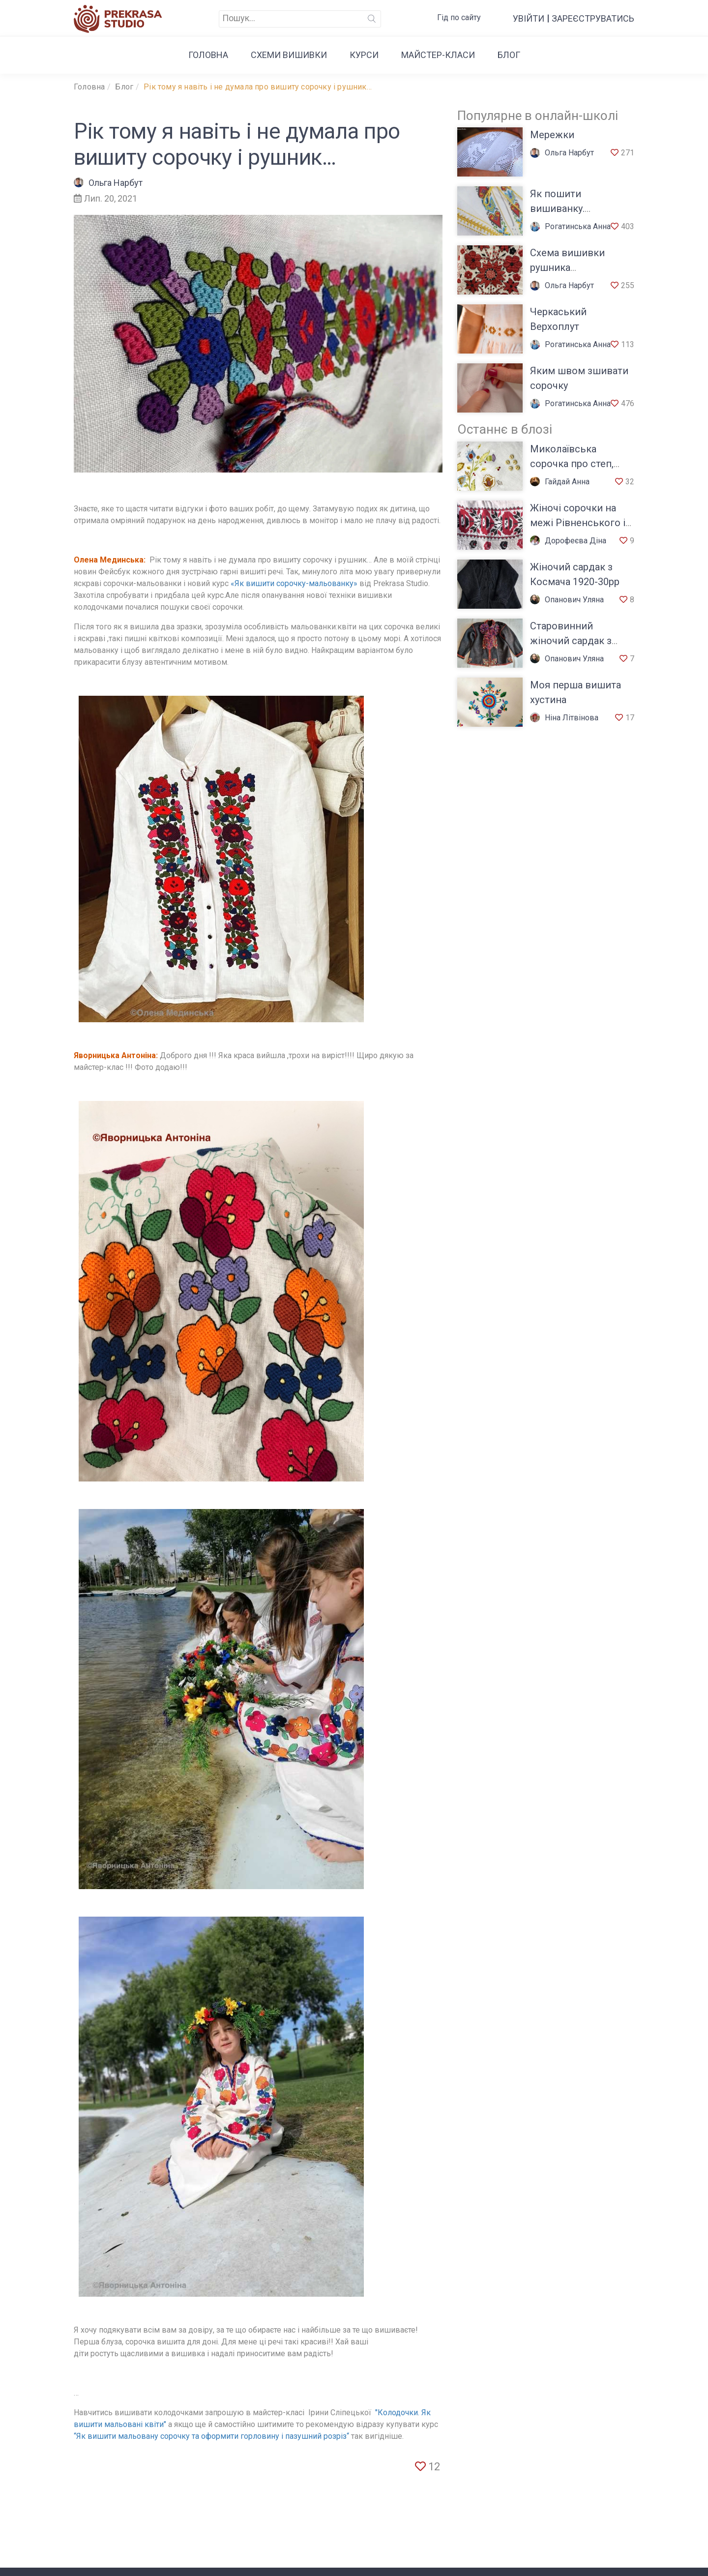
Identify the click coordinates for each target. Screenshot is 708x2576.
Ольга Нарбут (108, 183)
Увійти (528, 18)
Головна (208, 55)
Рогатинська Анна (570, 226)
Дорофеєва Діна (568, 540)
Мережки (552, 135)
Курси (364, 55)
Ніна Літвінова (564, 717)
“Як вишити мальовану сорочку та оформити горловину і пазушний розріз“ (211, 2436)
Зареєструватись (593, 18)
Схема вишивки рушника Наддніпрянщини (571, 267)
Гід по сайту (459, 17)
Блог (509, 55)
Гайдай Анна (560, 481)
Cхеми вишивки (289, 55)
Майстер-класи (438, 55)
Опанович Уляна (567, 599)
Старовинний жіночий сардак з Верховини (571, 640)
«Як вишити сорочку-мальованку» (294, 583)
